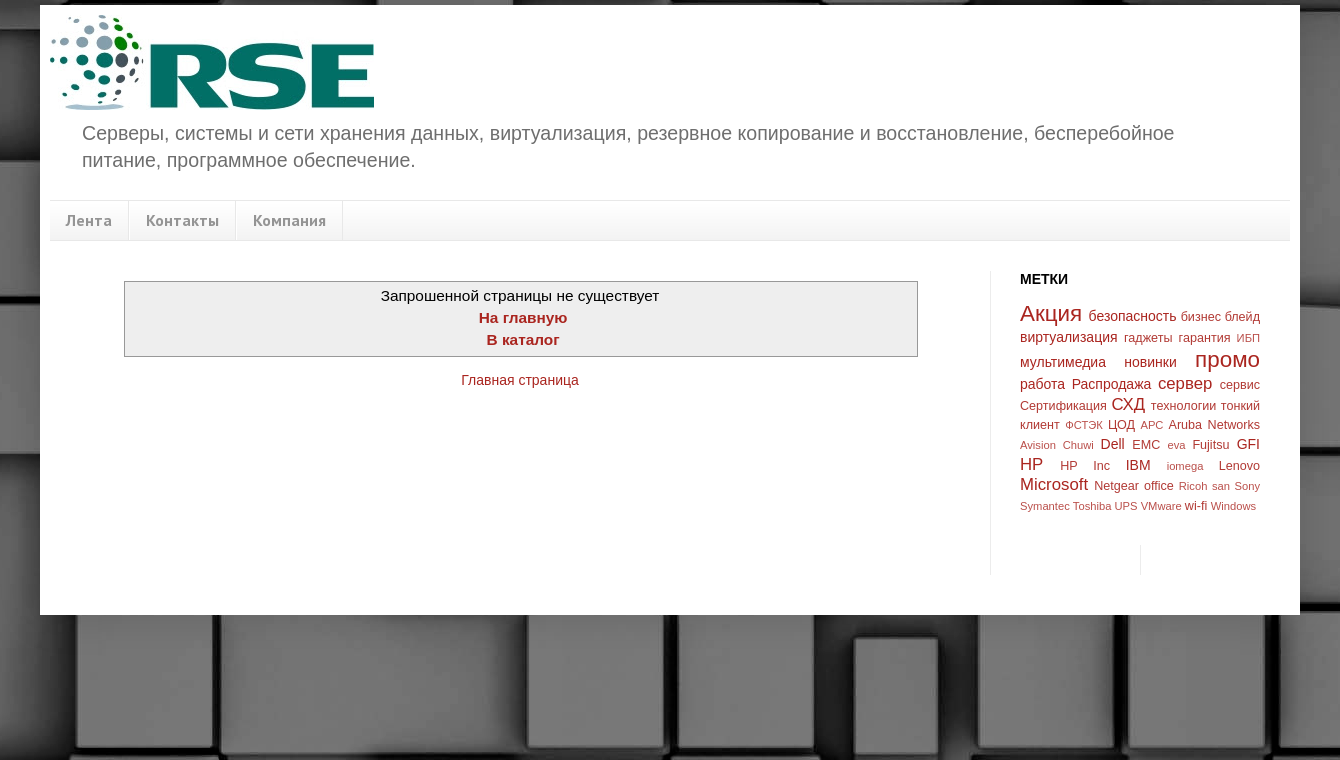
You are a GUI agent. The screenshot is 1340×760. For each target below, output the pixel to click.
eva (1177, 445)
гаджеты (1148, 338)
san (1221, 486)
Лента (89, 220)
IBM (1138, 465)
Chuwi (1078, 445)
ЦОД (1121, 425)
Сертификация (1063, 406)
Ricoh (1193, 486)
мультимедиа (1063, 362)
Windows (1233, 506)
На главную (523, 317)
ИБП (1248, 338)
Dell (1113, 444)
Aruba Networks (1215, 425)
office (1159, 486)
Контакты (182, 220)
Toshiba (1092, 506)
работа (1042, 384)
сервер (1185, 383)
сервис (1240, 385)
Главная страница (520, 380)
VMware (1161, 506)
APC (1151, 425)
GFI (1248, 444)
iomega (1185, 466)
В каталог (523, 339)
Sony (1248, 486)
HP (1031, 464)
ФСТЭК (1084, 425)
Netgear (1116, 486)
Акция (1051, 313)
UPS (1126, 506)
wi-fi (1196, 506)
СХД (1128, 404)
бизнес (1201, 317)
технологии (1184, 406)
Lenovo (1239, 466)
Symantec (1045, 506)
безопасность (1133, 316)
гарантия (1205, 338)
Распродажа (1112, 384)
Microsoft (1054, 484)
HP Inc (1085, 466)
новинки (1150, 362)
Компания (289, 220)
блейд (1242, 317)
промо (1227, 359)
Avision (1038, 445)
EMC (1146, 445)
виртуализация (1069, 337)
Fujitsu (1210, 445)
